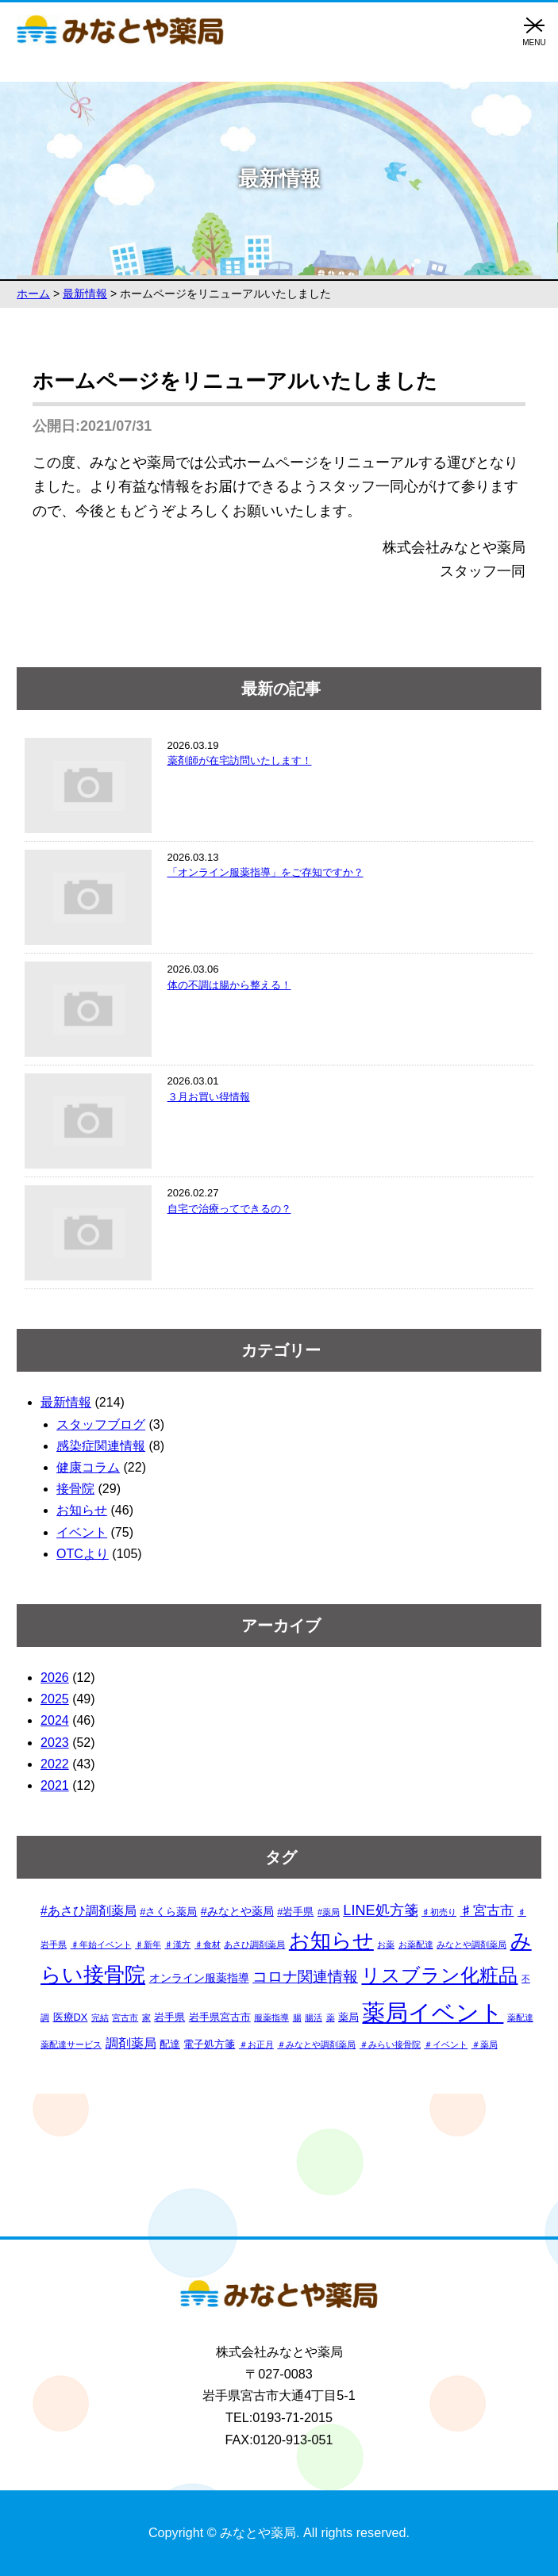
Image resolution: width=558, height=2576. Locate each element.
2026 (54, 1677)
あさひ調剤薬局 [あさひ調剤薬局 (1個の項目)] (254, 1944)
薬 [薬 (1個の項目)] (330, 2017)
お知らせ (81, 1510)
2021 (54, 1785)
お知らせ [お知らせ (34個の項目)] (331, 1940)
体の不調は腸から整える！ (229, 985)
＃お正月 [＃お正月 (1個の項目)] (256, 2044)
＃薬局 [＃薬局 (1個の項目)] (484, 2044)
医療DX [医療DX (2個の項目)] (70, 2017)
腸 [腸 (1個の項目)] (297, 2017)
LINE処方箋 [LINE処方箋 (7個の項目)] (380, 1910)
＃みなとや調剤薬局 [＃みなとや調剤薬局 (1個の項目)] (316, 2044)
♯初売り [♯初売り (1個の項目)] (438, 1912)
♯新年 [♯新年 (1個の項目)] (148, 1944)
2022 (54, 1764)
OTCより (82, 1554)
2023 (54, 1742)
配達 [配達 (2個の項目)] (170, 2044)
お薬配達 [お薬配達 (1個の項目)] (415, 1944)
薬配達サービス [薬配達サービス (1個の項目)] (71, 2044)
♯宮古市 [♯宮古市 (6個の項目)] (487, 1910)
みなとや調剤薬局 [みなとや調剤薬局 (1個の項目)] (471, 1944)
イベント (81, 1532)
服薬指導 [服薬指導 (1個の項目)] (271, 2017)
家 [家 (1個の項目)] (146, 2017)
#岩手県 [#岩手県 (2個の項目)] (295, 1912)
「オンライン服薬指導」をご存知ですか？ (265, 872)
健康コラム (88, 1467)
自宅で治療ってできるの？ (229, 1209)
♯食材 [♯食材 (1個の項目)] (207, 1944)
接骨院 (75, 1488)
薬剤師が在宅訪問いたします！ (239, 760)
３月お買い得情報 (208, 1097)
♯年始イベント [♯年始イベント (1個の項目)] (101, 1944)
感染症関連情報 (100, 1446)
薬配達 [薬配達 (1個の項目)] (520, 2017)
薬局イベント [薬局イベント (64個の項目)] (432, 2012)
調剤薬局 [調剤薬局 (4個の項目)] (131, 2043)
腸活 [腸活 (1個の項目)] (313, 2017)
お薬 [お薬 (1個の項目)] (385, 1944)
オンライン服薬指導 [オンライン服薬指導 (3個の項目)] (199, 1977)
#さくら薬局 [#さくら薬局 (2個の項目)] (168, 1912)
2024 (54, 1720)
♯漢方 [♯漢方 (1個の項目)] (177, 1944)
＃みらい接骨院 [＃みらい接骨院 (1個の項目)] (390, 2044)
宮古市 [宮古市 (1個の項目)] (125, 2017)
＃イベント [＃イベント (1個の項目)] (446, 2044)
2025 (54, 1699)
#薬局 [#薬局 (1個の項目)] (328, 1912)
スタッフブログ (100, 1424)
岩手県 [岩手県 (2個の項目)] (169, 2017)
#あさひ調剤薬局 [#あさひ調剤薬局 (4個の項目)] (88, 1911)
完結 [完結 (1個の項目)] (100, 2017)
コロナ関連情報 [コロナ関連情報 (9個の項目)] (305, 1976)
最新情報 (65, 1402)
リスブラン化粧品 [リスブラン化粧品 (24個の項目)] (439, 1975)
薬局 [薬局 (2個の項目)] (348, 2017)
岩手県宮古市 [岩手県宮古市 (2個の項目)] (220, 2017)
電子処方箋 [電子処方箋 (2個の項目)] (209, 2044)
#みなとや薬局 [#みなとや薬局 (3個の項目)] (237, 1911)
